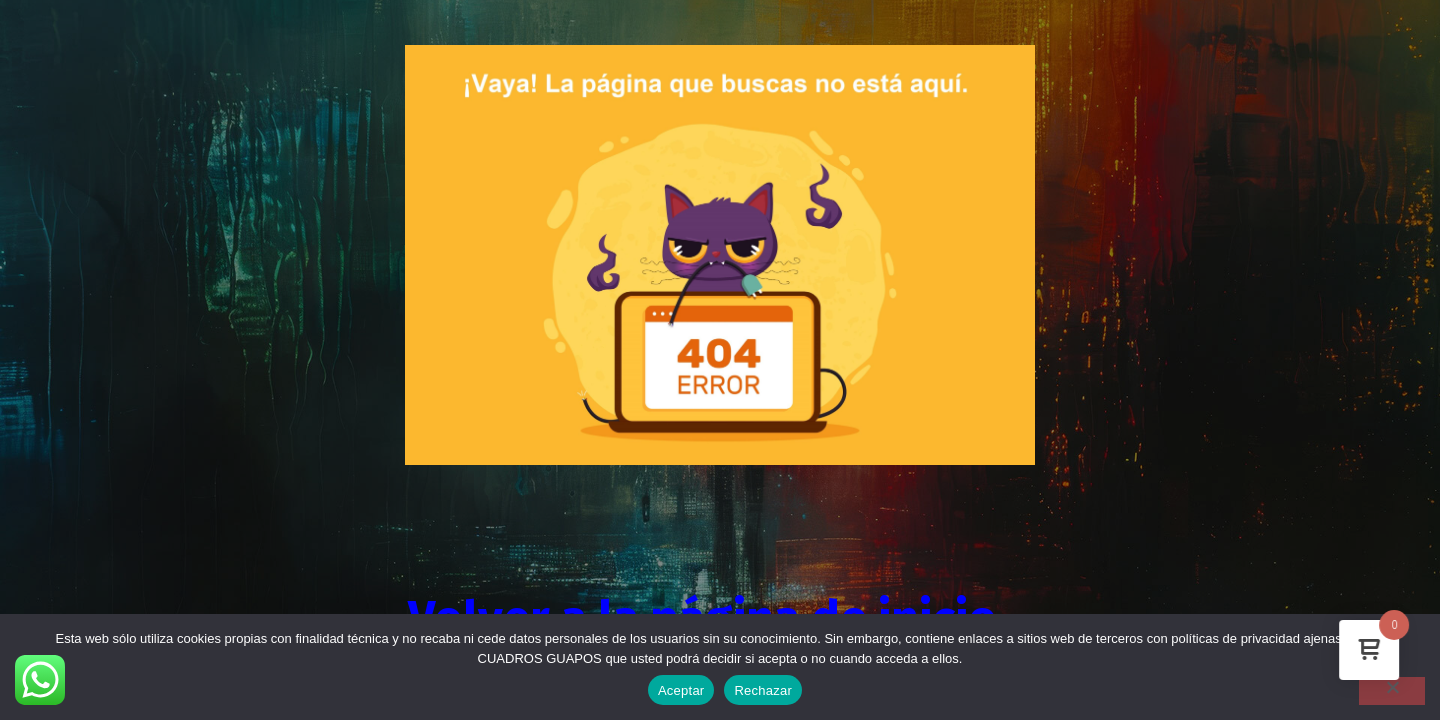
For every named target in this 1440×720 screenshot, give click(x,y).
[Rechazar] (1392, 691)
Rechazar (763, 690)
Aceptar (681, 690)
